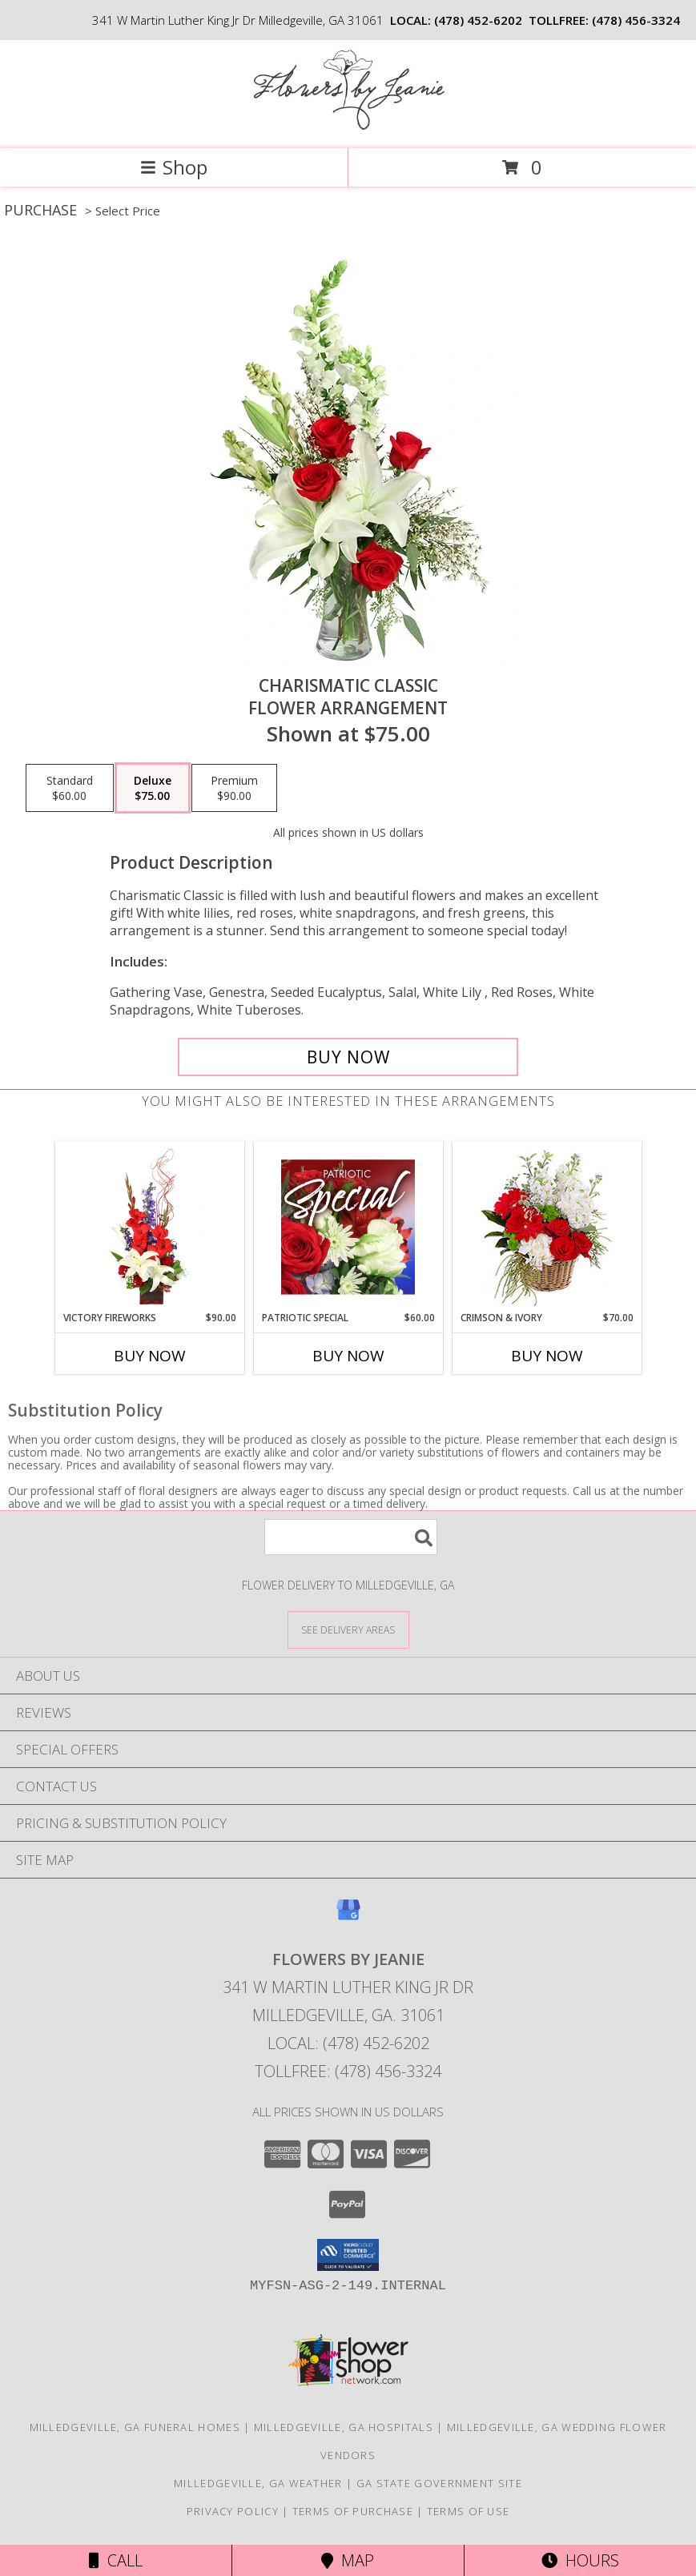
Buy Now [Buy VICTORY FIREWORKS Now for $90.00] (150, 1355)
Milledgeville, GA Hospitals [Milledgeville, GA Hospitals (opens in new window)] (343, 2427)
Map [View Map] (347, 2560)
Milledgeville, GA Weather (258, 2483)
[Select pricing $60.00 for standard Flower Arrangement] (69, 788)
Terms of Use (468, 2511)
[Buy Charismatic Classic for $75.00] (348, 1057)
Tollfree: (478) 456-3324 (348, 2071)
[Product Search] (350, 1537)
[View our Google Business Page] (348, 1917)
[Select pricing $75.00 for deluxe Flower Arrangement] (152, 788)
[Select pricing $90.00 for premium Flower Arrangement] (234, 788)
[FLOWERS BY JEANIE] (348, 125)
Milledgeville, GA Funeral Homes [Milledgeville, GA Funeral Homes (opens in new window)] (135, 2427)
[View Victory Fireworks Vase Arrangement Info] (149, 1227)
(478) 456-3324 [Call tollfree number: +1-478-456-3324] (636, 20)
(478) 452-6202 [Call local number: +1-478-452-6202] (478, 20)
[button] (348, 2255)
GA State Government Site (439, 2483)
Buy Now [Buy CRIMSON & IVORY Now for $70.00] (547, 1355)
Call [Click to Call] (116, 2560)
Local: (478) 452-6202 (348, 2043)
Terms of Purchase (352, 2511)
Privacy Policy (233, 2511)
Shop (173, 167)
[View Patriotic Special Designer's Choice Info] (348, 1227)
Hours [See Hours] (580, 2560)
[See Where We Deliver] (348, 1629)
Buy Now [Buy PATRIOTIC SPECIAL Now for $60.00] (348, 1355)
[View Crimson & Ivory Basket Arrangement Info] (547, 1226)
